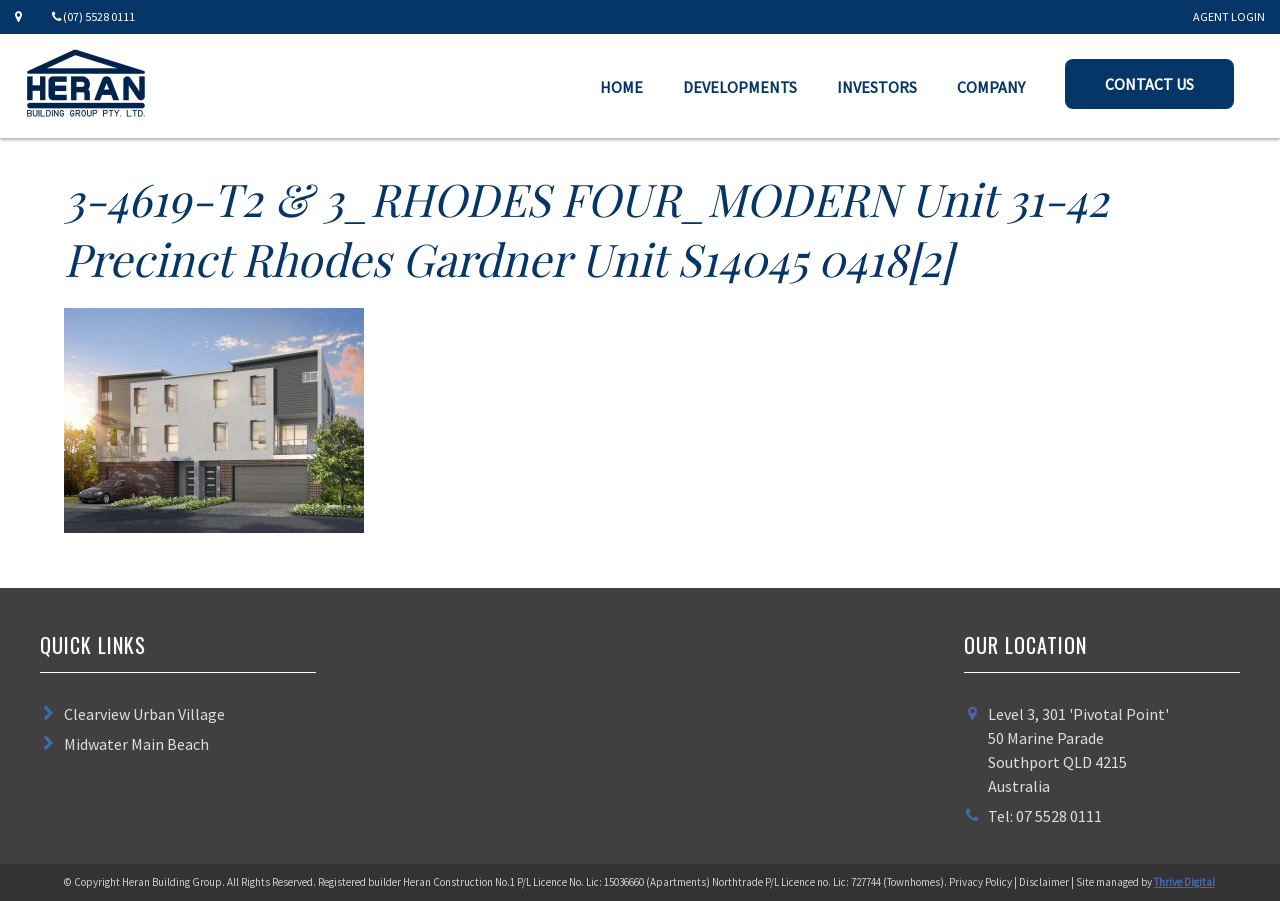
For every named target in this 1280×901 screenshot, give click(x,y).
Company (991, 87)
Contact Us (1149, 84)
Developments (740, 87)
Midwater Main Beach (136, 744)
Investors (877, 87)
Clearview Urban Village (144, 714)
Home (621, 87)
